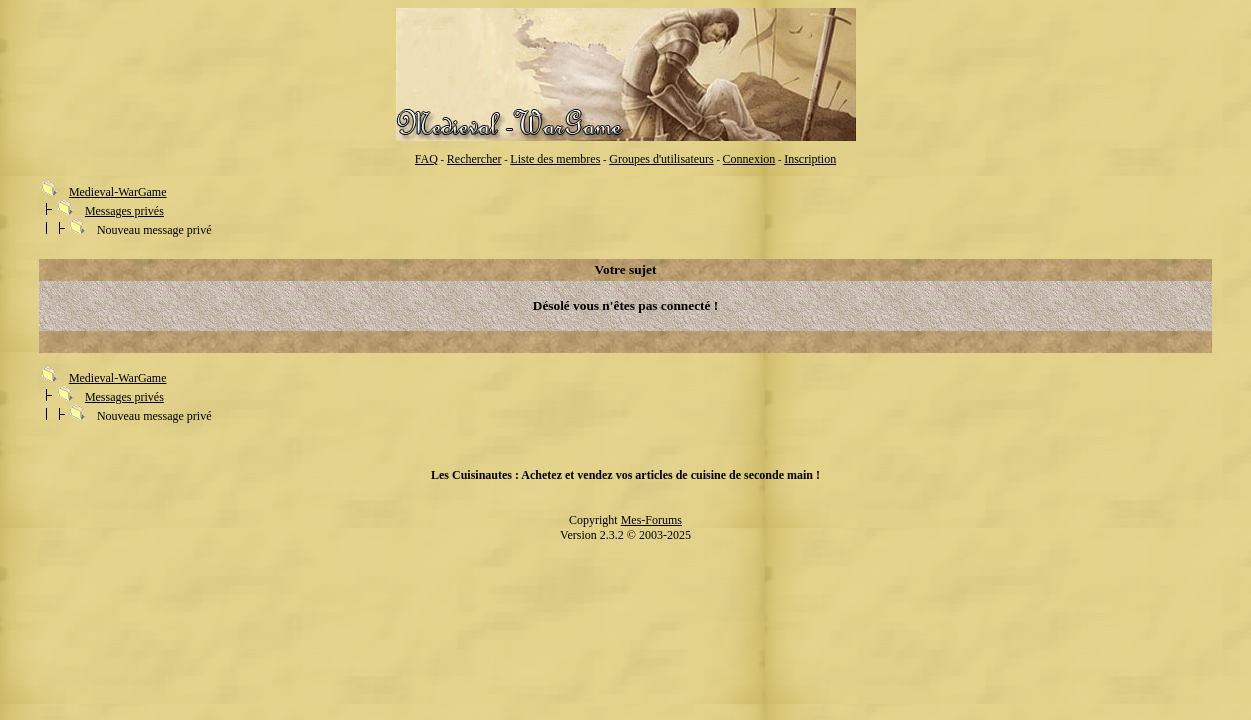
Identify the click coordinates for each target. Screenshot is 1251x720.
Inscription (810, 159)
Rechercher (474, 159)
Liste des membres (555, 159)
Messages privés (124, 211)
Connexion (749, 159)
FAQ (426, 159)
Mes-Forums (651, 520)
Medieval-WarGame (118, 192)
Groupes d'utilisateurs (661, 159)
